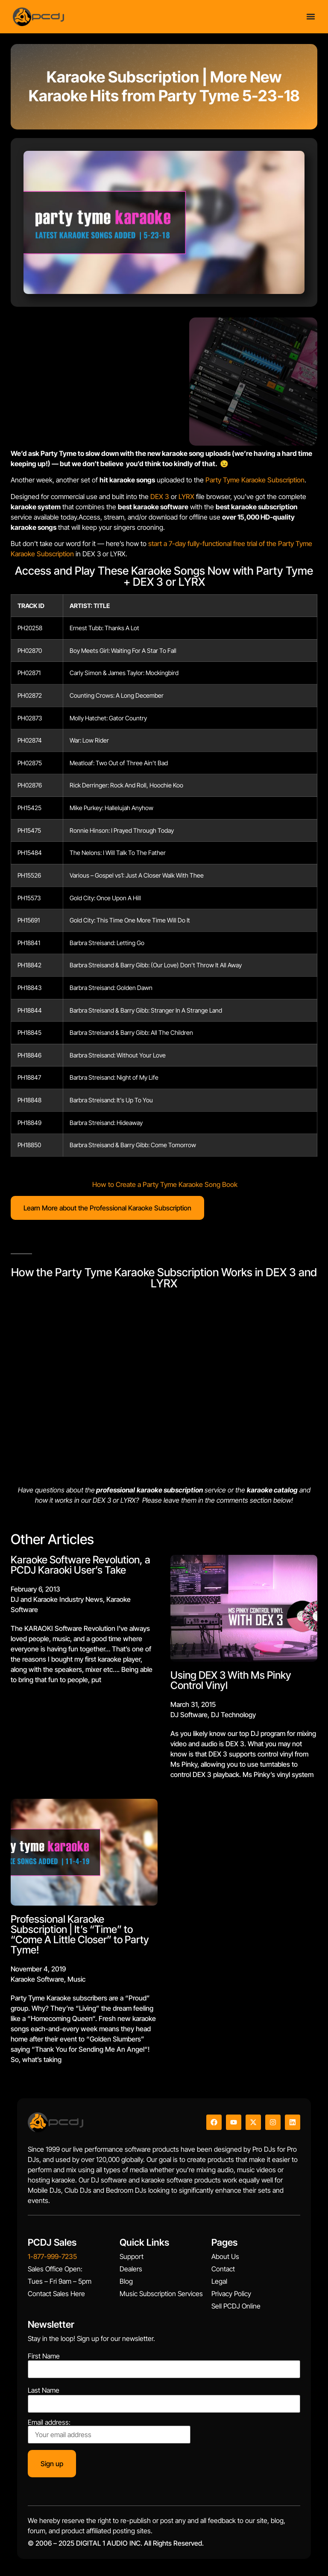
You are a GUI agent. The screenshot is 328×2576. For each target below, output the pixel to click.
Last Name (43, 2390)
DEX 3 (159, 496)
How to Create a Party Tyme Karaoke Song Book (164, 1184)
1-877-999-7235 (52, 2256)
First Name (44, 2356)
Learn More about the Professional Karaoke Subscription (107, 1208)
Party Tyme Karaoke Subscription (255, 480)
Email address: (109, 2431)
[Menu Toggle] (310, 16)
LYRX (186, 496)
